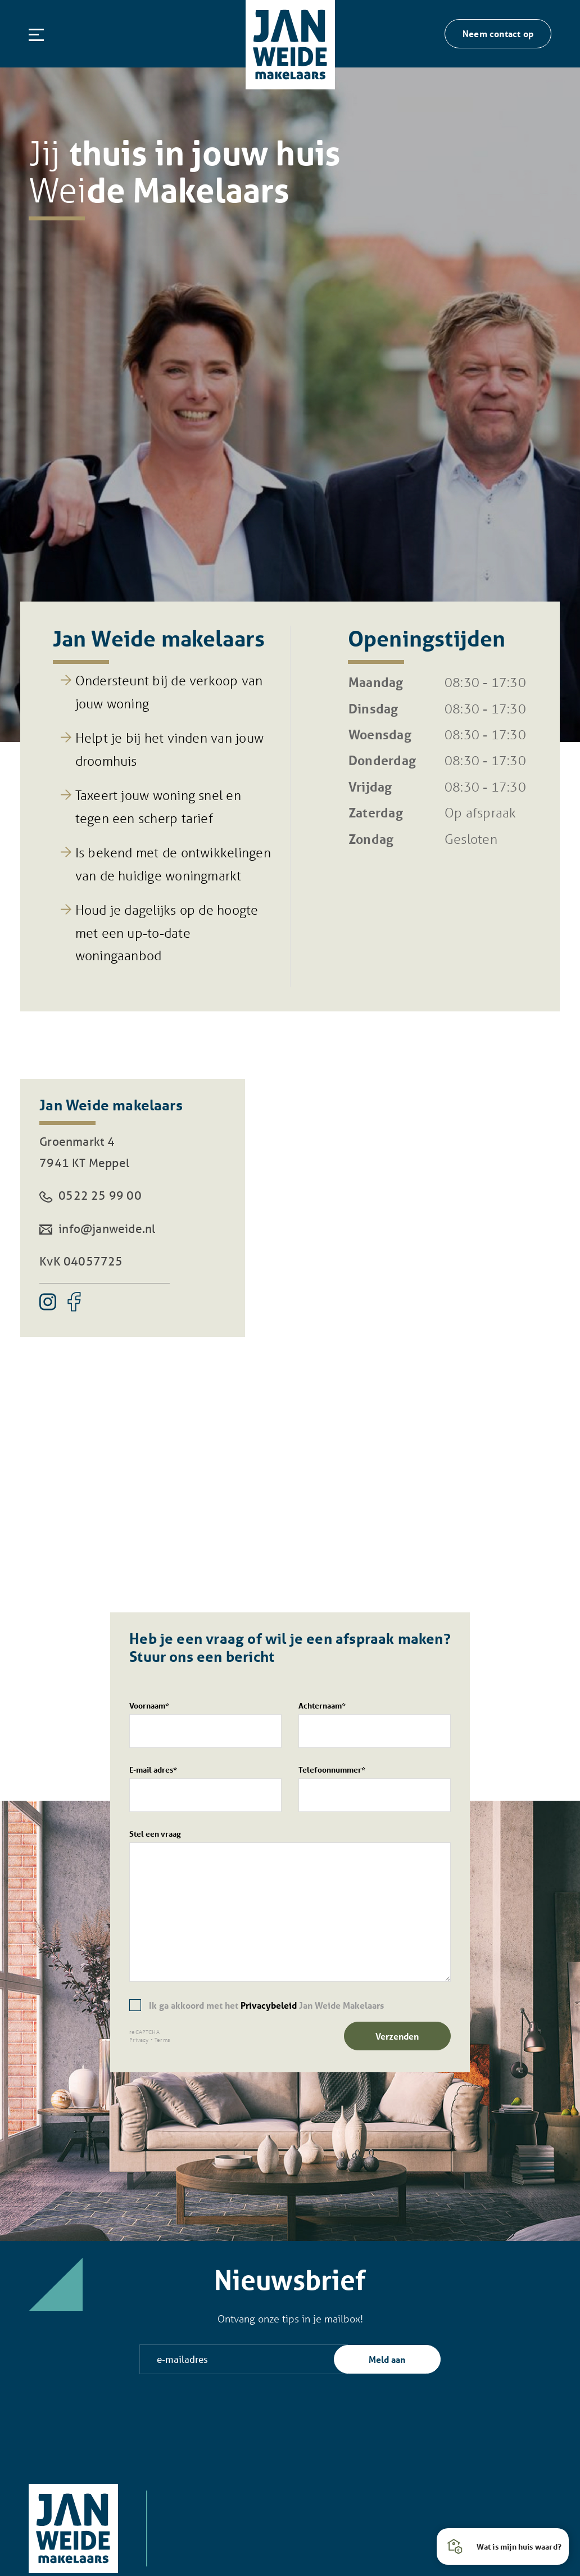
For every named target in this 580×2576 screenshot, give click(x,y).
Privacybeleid (269, 2005)
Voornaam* (205, 1724)
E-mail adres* (205, 1788)
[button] (503, 2546)
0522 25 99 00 (90, 1195)
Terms (162, 2040)
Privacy (138, 2040)
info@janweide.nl (97, 1228)
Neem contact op (498, 33)
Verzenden (397, 2036)
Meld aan (387, 2359)
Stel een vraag (290, 1905)
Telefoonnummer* (374, 1788)
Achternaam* (374, 1724)
